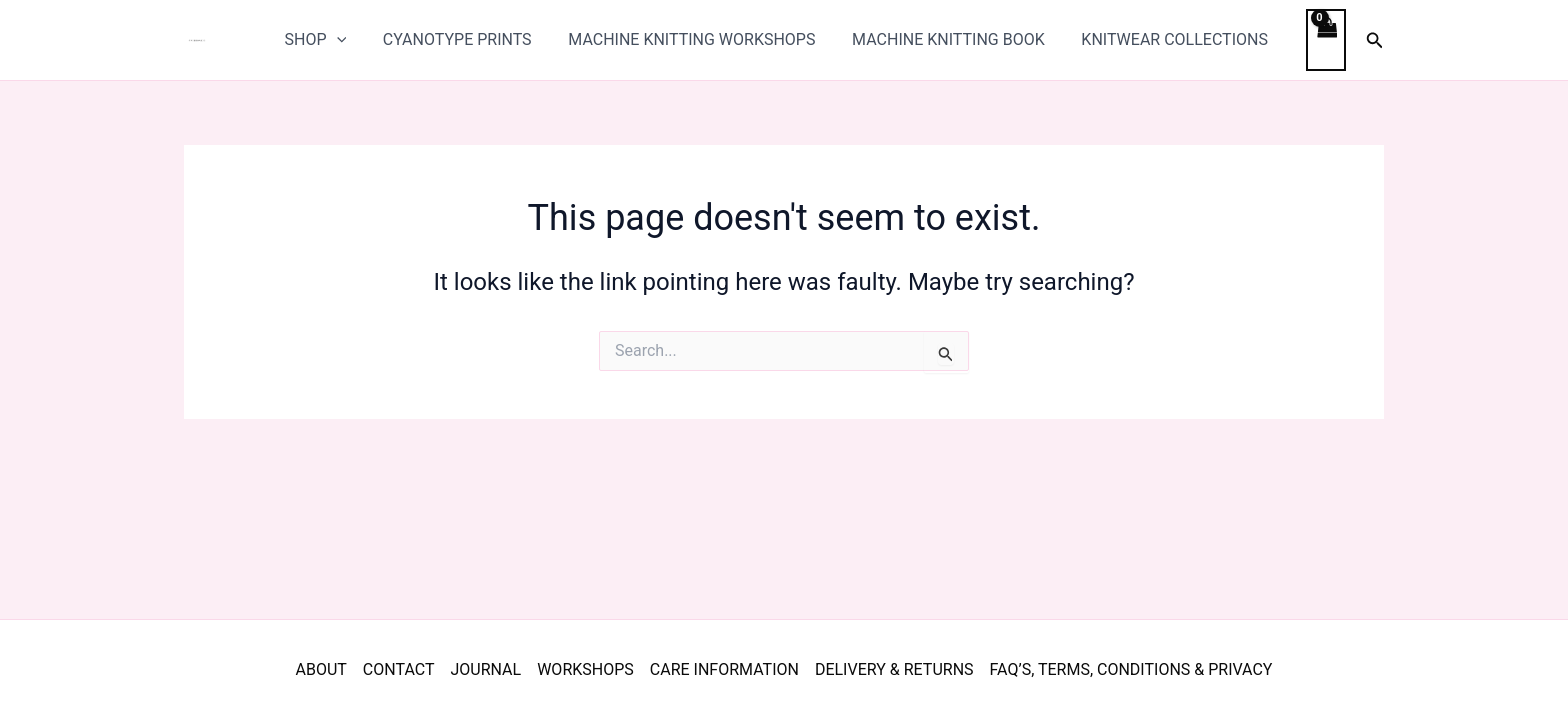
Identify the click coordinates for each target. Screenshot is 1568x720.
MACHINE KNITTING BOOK (951, 39)
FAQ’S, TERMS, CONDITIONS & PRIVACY (1131, 669)
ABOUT (321, 669)
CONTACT (399, 669)
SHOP (333, 40)
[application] (354, 40)
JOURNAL (485, 669)
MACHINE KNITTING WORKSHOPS (699, 39)
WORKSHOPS (585, 669)
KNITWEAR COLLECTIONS (1173, 39)
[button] (1375, 40)
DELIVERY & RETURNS (894, 669)
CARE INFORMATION (724, 669)
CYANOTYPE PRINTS (469, 39)
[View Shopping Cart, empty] (1323, 39)
